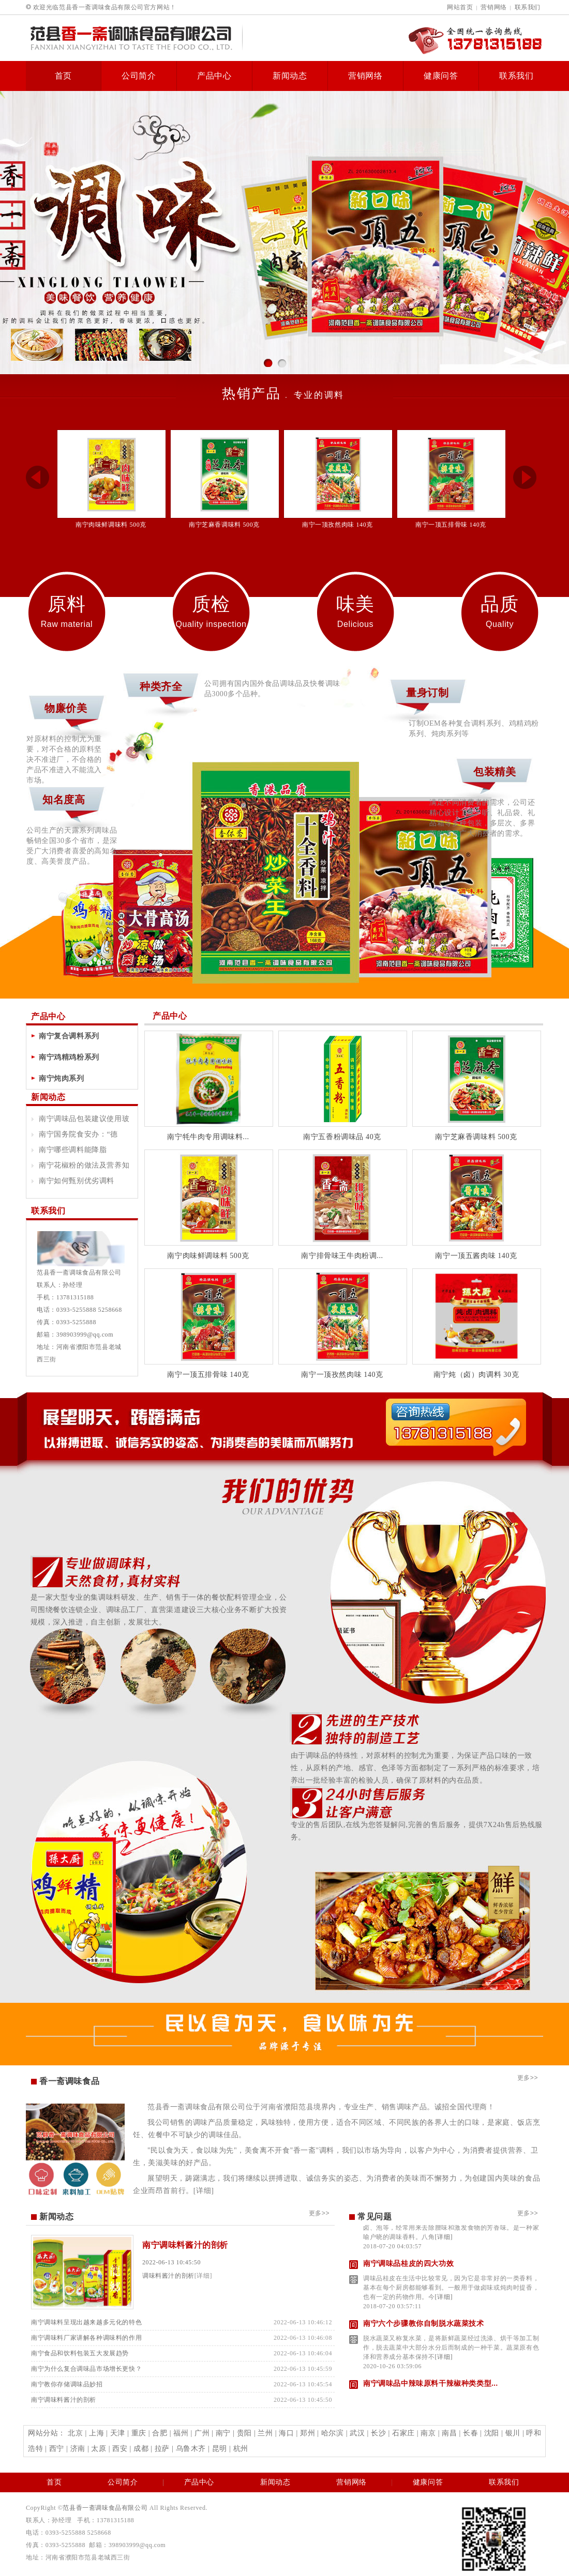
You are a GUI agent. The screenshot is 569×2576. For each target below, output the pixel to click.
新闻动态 (290, 75)
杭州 (240, 2448)
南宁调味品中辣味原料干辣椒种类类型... (430, 2388)
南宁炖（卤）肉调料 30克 (476, 1374)
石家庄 (403, 2433)
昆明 (219, 2448)
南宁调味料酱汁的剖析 (185, 2245)
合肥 (159, 2433)
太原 (98, 2448)
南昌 (449, 2433)
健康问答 (441, 75)
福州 (180, 2433)
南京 (428, 2433)
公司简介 (139, 75)
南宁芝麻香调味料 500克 (224, 524)
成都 (140, 2448)
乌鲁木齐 (191, 2448)
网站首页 (460, 7)
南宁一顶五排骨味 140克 (450, 524)
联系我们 (528, 7)
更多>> (527, 2077)
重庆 (138, 2433)
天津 (117, 2433)
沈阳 (491, 2433)
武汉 (357, 2433)
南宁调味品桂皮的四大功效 (408, 2268)
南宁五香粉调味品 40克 (342, 1137)
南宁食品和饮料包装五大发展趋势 (80, 2353)
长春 (470, 2433)
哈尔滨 (332, 2433)
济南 (77, 2448)
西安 (119, 2448)
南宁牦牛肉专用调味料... (208, 1137)
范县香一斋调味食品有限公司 (105, 2507)
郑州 (307, 2433)
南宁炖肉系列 (61, 1078)
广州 (201, 2433)
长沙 (378, 2433)
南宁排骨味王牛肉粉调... (342, 1256)
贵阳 (244, 2433)
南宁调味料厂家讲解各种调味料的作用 (86, 2337)
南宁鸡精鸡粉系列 (69, 1057)
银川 (512, 2433)
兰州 (265, 2433)
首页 (63, 75)
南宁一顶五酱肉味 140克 (476, 1256)
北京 (75, 2433)
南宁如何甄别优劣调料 (76, 1181)
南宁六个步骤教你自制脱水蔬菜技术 (423, 2328)
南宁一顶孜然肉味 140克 (337, 524)
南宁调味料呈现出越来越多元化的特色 (86, 2322)
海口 (286, 2433)
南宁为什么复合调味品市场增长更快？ (86, 2368)
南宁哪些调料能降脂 (73, 1150)
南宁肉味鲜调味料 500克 (111, 524)
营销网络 (493, 7)
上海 (96, 2433)
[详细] (203, 2191)
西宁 (56, 2448)
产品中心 (214, 75)
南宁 (223, 2433)
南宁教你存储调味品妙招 (67, 2384)
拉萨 (162, 2448)
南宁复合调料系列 (69, 1036)
